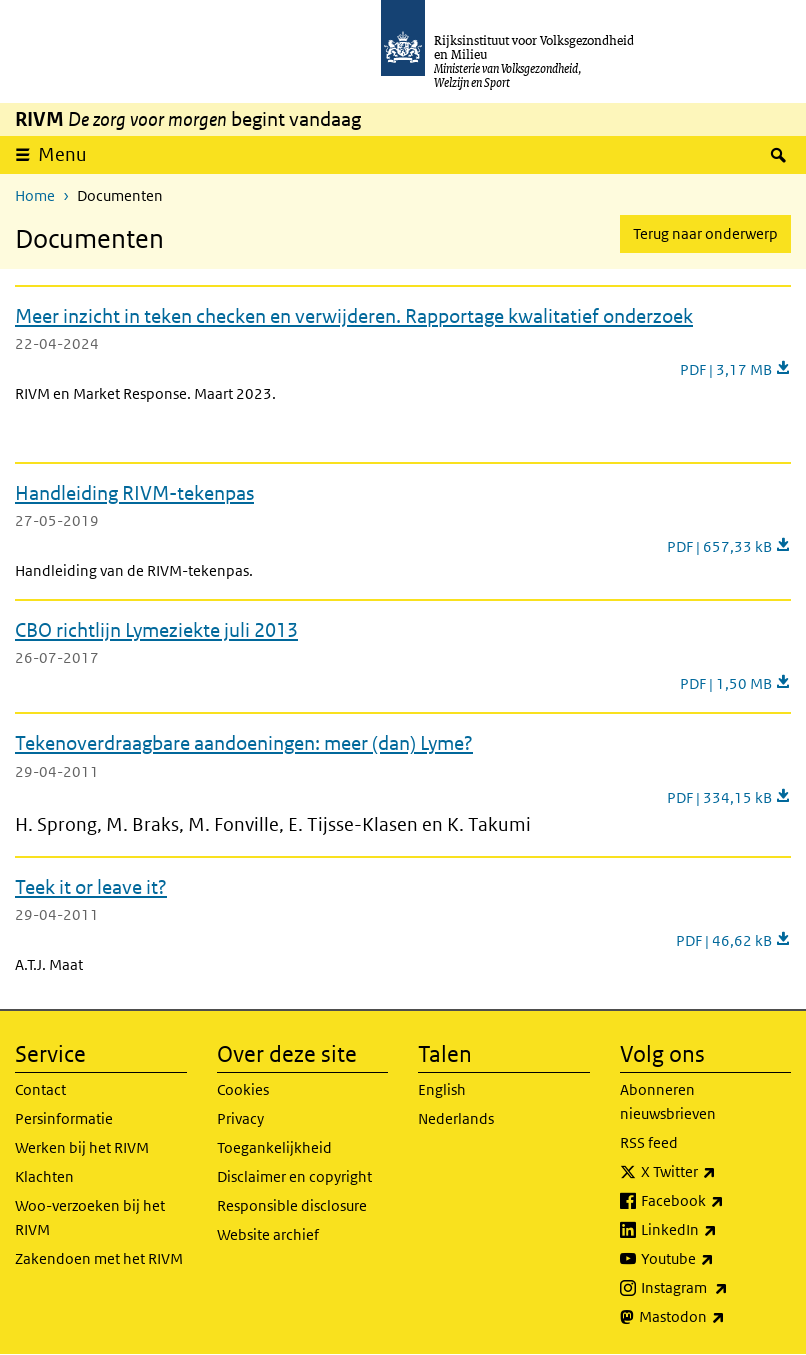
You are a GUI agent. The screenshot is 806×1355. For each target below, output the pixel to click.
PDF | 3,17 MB (735, 369)
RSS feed (649, 1142)
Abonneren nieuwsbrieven (668, 1101)
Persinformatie (64, 1118)
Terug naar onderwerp (705, 233)
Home (35, 195)
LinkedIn (716, 1230)
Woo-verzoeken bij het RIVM (90, 1217)
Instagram (716, 1288)
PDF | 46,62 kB (733, 940)
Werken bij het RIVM (82, 1147)
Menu (69, 154)
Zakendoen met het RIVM (99, 1258)
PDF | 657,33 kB (729, 546)
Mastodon (715, 1317)
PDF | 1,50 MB (735, 683)
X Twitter (716, 1172)
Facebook (716, 1201)
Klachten (44, 1176)
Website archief (268, 1234)
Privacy (240, 1118)
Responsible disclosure (292, 1205)
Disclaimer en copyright (294, 1176)
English (442, 1089)
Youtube (716, 1259)
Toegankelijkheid (274, 1147)
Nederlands (456, 1118)
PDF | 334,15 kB (729, 797)
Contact (40, 1089)
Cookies (243, 1089)
